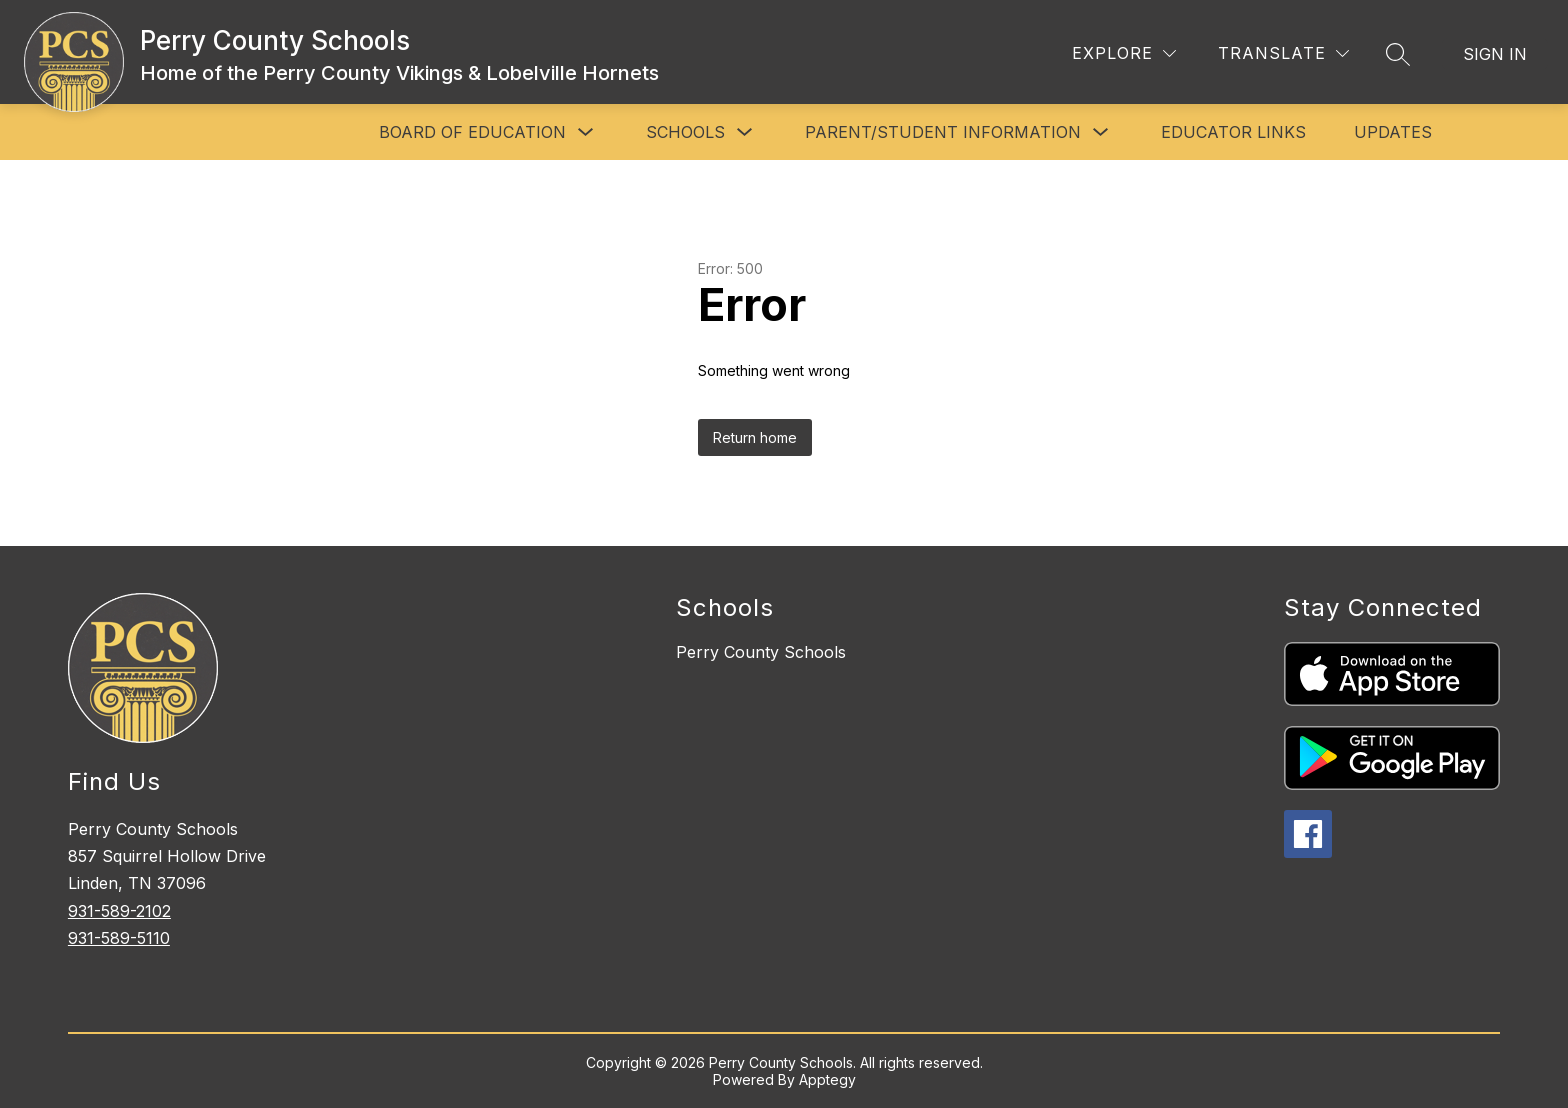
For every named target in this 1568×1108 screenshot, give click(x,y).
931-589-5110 (119, 938)
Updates (1393, 132)
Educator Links (1233, 132)
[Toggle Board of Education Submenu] (586, 132)
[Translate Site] (1283, 53)
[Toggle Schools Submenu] (745, 132)
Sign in (1495, 54)
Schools (685, 132)
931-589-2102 (119, 911)
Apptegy (827, 1079)
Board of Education (472, 132)
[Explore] (1124, 53)
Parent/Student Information (943, 132)
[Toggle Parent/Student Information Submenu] (1101, 132)
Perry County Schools (761, 652)
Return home (755, 437)
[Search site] (1398, 54)
